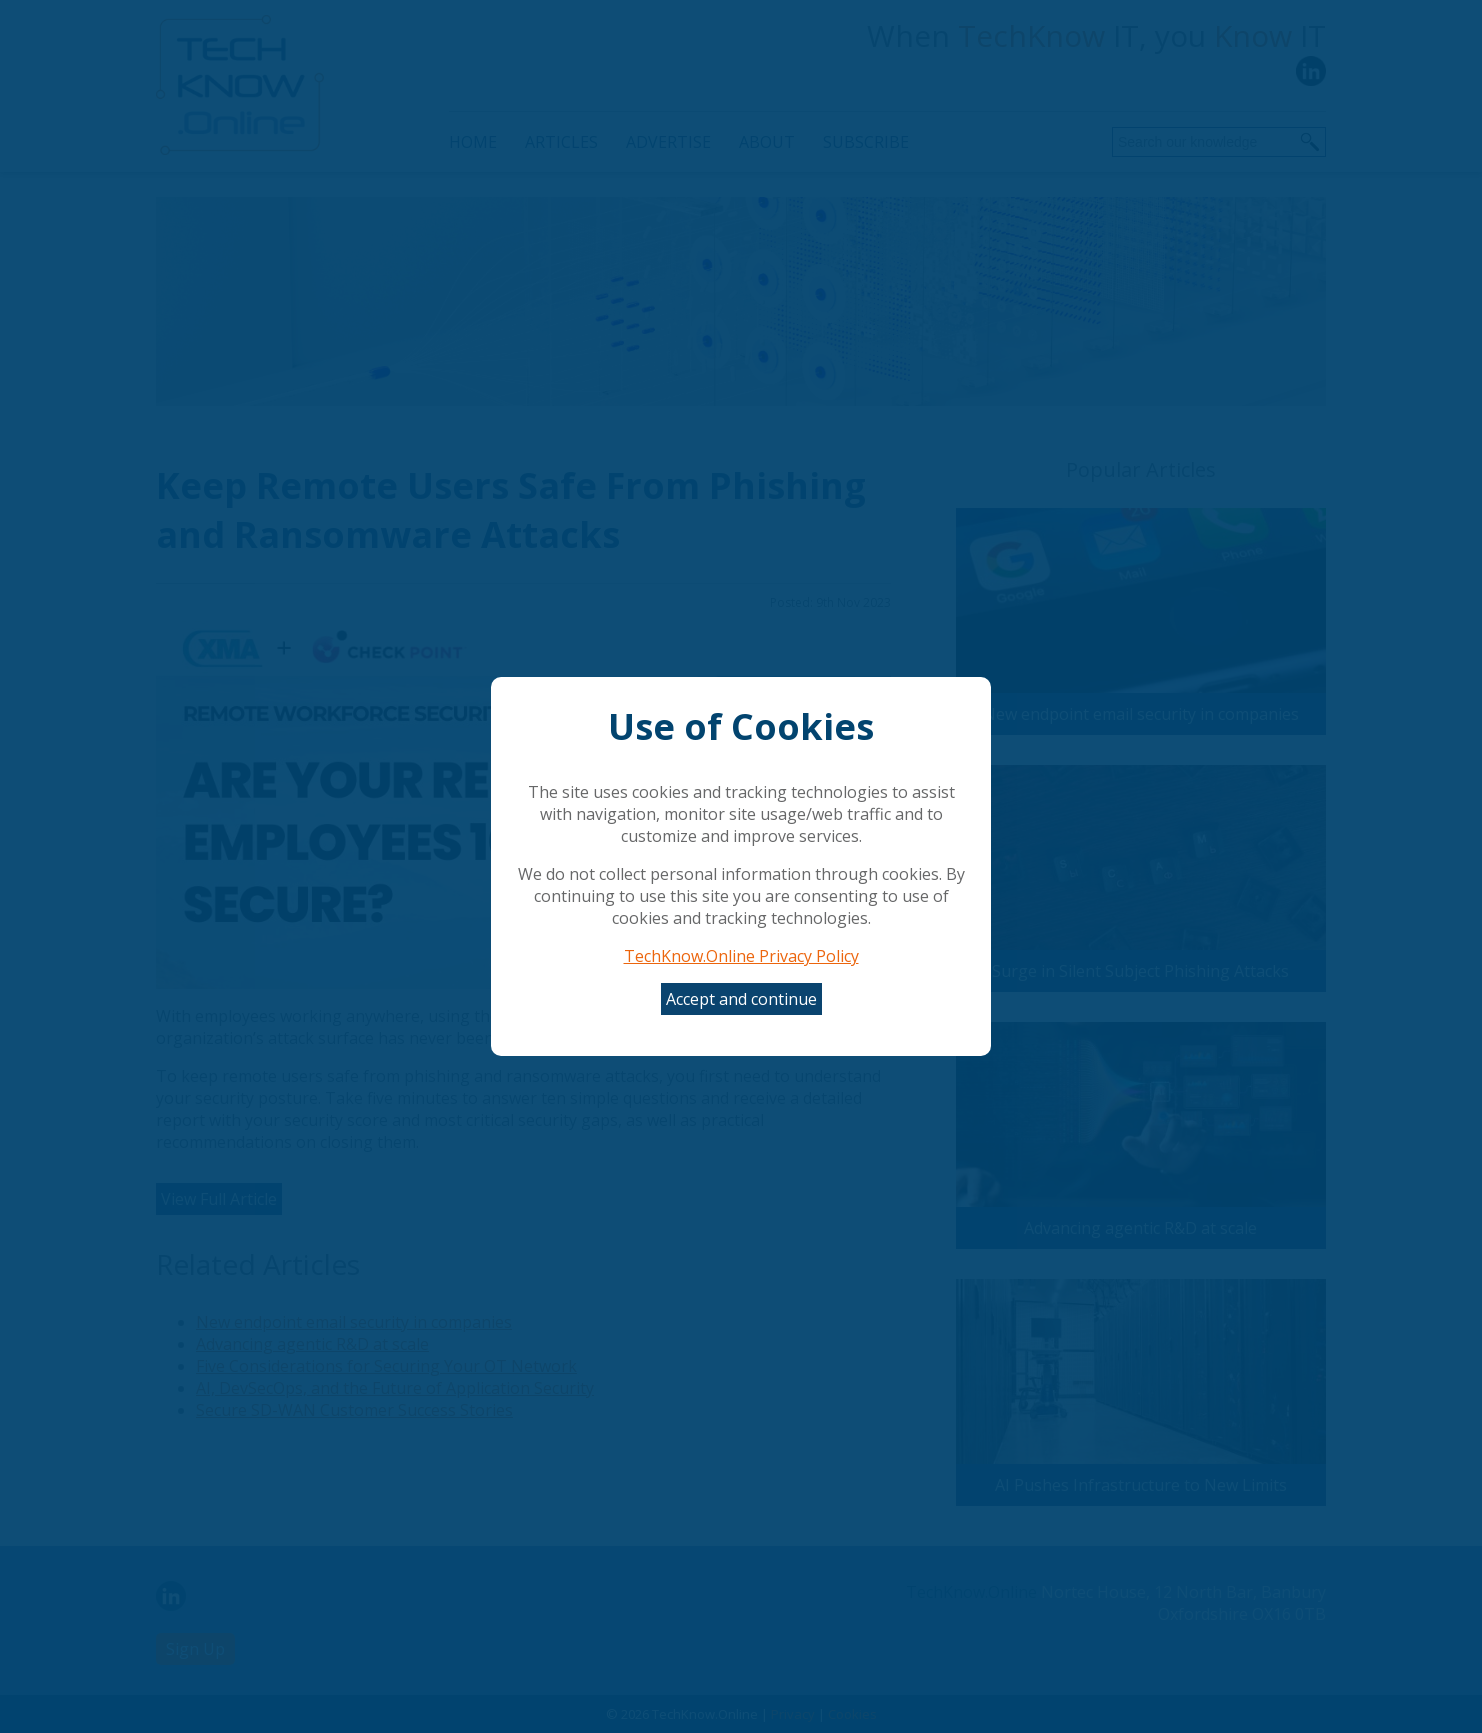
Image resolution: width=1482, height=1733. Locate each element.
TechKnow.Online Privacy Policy (741, 956)
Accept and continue (741, 999)
